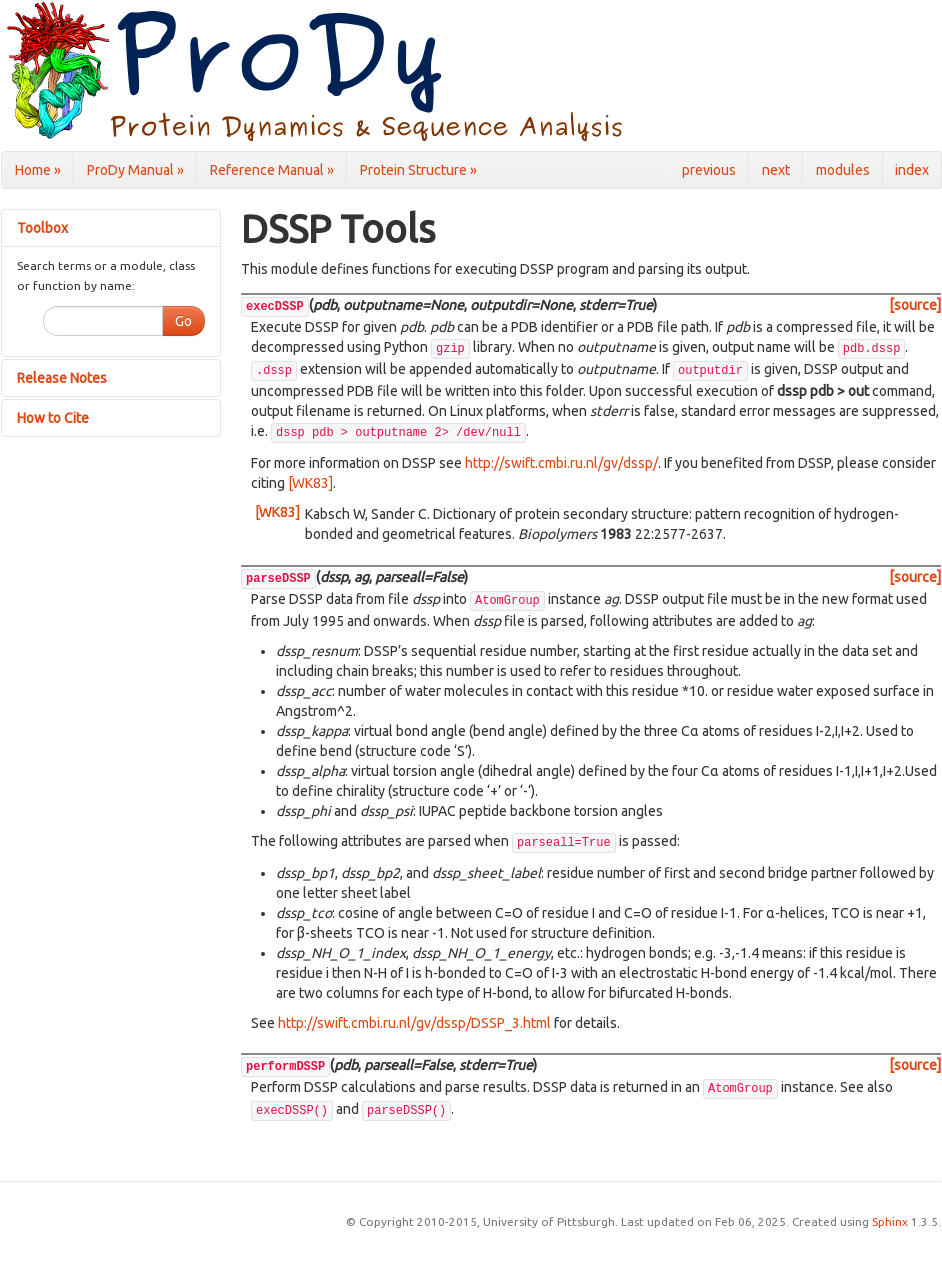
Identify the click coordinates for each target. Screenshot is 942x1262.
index (912, 170)
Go (183, 321)
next (776, 170)
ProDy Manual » (135, 170)
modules (843, 170)
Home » (38, 170)
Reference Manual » (272, 170)
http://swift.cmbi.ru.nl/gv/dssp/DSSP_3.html (414, 1023)
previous (709, 170)
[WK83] (310, 483)
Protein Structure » (418, 170)
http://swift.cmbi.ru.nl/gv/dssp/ (561, 463)
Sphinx (890, 1221)
